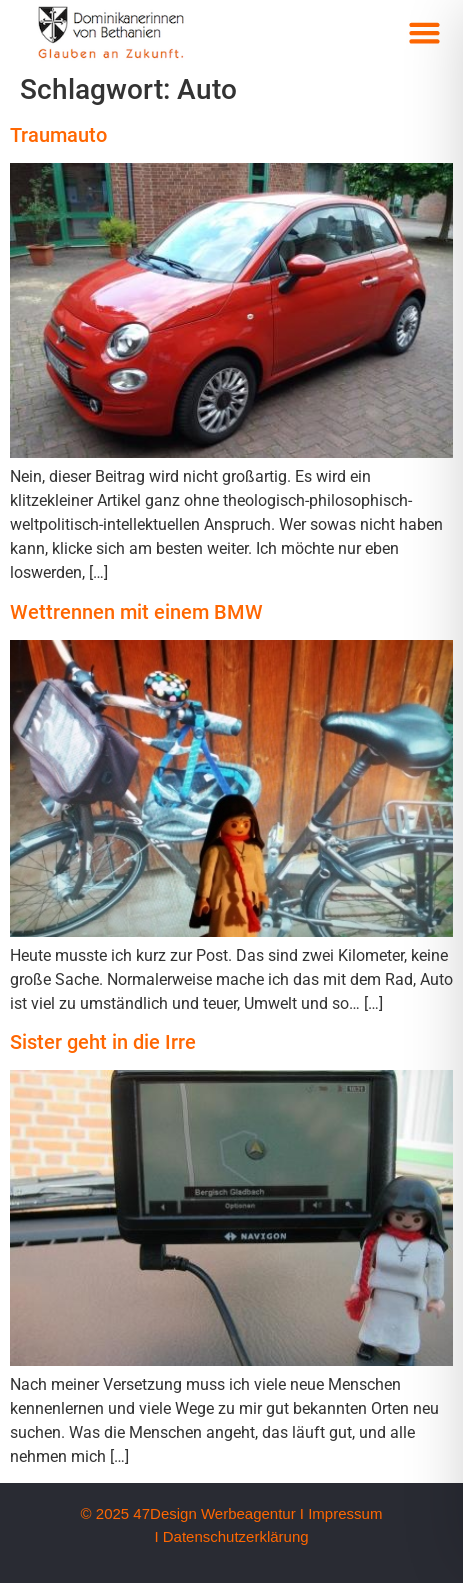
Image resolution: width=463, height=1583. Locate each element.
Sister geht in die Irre (103, 1042)
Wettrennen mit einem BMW (136, 612)
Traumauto (58, 135)
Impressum (345, 1513)
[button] (425, 33)
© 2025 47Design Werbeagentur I (192, 1513)
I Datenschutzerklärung (231, 1536)
